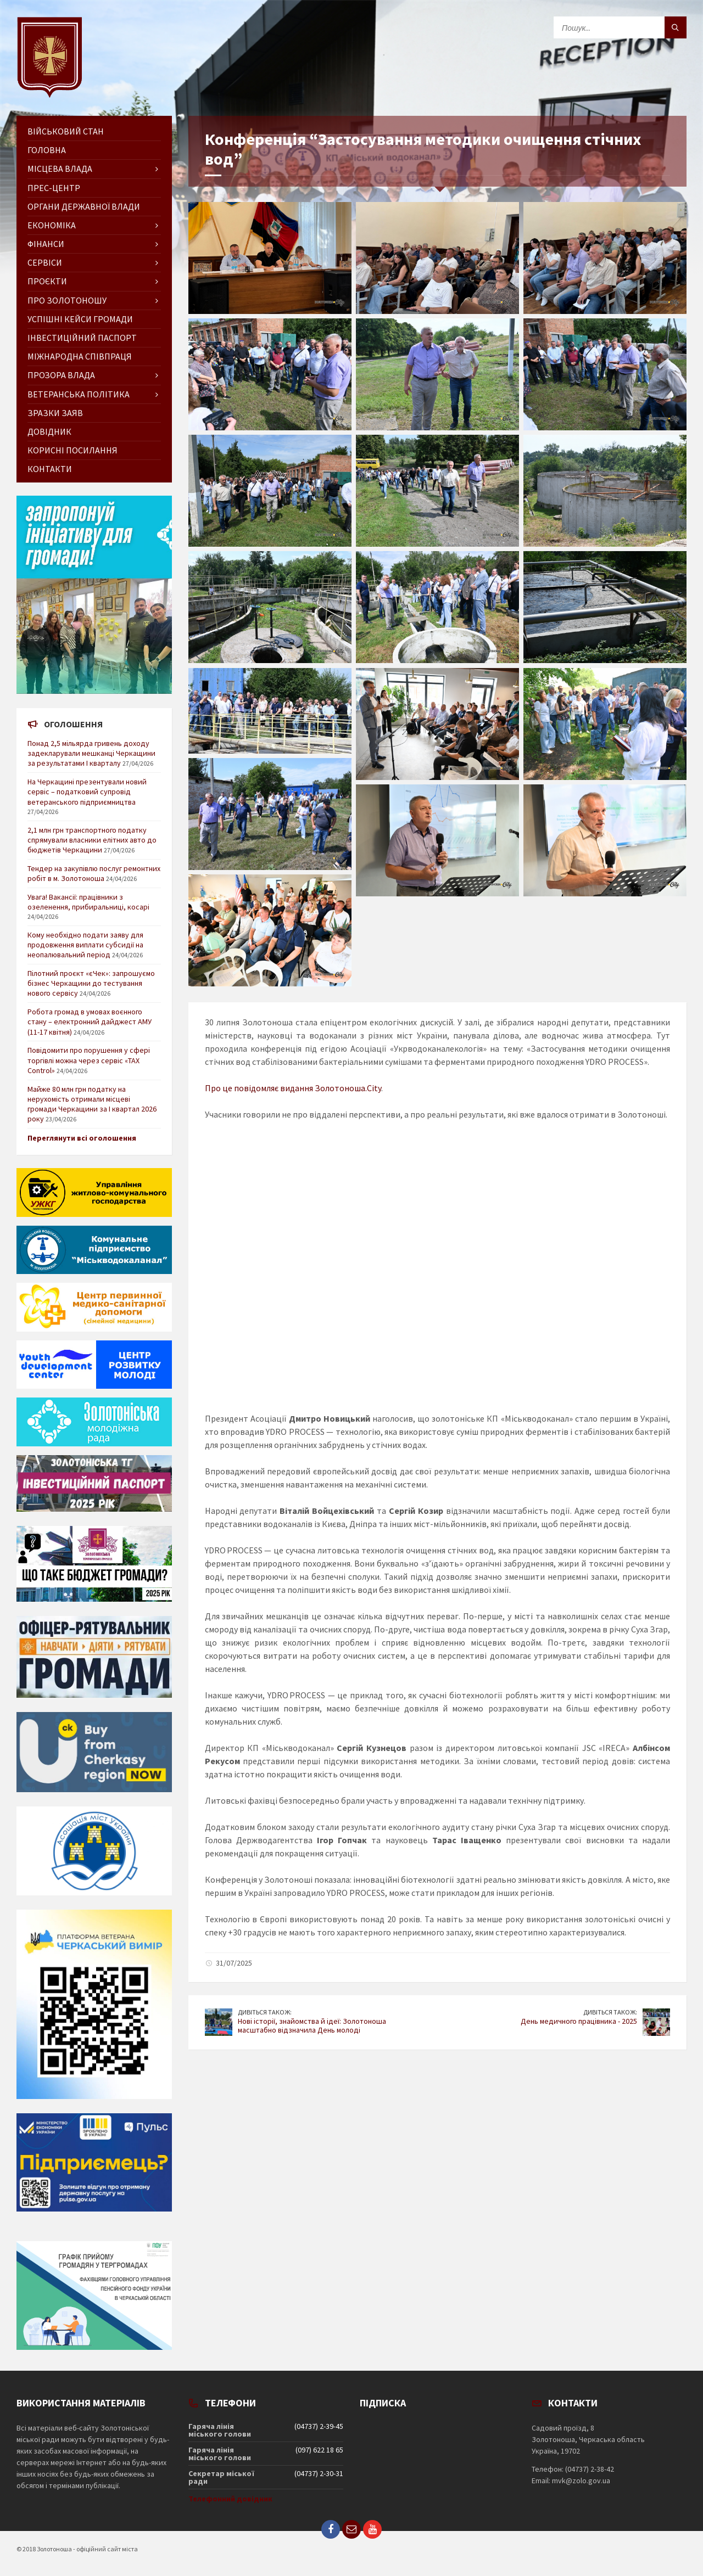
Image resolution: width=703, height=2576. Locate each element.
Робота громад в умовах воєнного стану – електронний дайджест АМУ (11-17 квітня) (89, 1021)
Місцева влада (59, 168)
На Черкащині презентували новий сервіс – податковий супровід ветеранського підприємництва (87, 791)
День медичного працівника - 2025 (579, 2021)
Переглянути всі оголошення (81, 1138)
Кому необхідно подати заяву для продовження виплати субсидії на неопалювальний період (85, 944)
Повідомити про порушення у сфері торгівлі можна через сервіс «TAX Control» (88, 1060)
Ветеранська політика (78, 394)
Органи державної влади (83, 206)
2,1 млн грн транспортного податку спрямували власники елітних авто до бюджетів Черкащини (92, 840)
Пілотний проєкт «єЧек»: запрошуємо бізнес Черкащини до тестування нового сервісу (91, 983)
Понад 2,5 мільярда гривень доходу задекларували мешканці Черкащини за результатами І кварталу (91, 753)
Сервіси (44, 262)
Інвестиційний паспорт (82, 337)
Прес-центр (53, 187)
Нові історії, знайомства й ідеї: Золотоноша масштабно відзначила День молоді (312, 2025)
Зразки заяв (55, 412)
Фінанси (45, 243)
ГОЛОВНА (46, 149)
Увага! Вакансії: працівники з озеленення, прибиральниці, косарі (88, 902)
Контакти (49, 468)
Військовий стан (65, 131)
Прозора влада (61, 374)
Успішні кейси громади (80, 318)
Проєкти (47, 281)
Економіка (51, 225)
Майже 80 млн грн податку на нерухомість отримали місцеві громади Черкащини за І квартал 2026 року (92, 1104)
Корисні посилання (72, 450)
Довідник (49, 431)
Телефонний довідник (230, 2499)
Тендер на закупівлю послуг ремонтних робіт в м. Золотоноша (93, 873)
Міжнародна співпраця (79, 356)
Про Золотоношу (67, 300)
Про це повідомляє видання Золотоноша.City (293, 1087)
